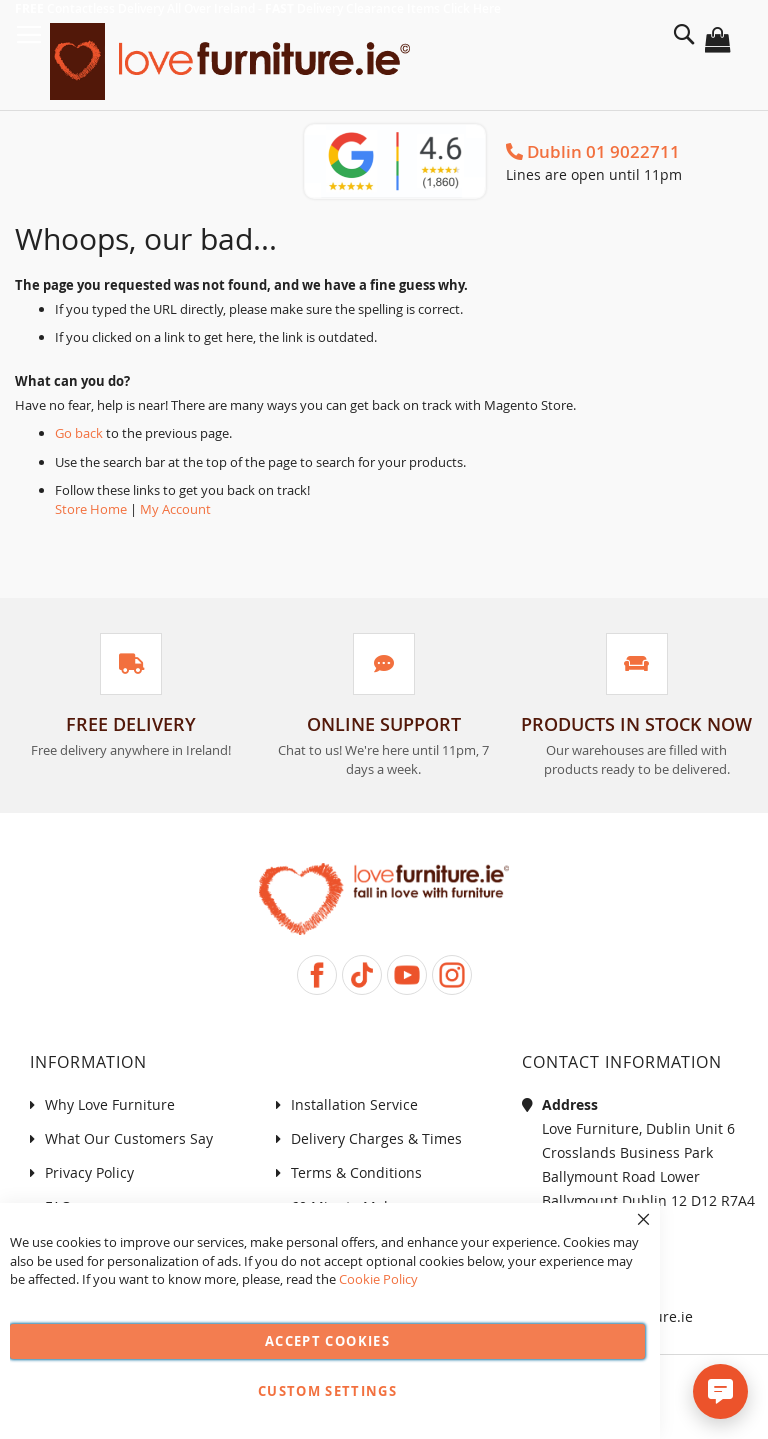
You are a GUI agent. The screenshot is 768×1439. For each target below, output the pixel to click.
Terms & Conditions (356, 1172)
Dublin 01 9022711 (593, 151)
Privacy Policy (89, 1172)
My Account (175, 509)
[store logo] (234, 61)
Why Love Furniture (110, 1104)
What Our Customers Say (129, 1138)
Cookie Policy (378, 1279)
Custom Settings (327, 1391)
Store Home (91, 509)
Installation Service (354, 1104)
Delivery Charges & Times (376, 1138)
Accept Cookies (327, 1341)
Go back (79, 433)
